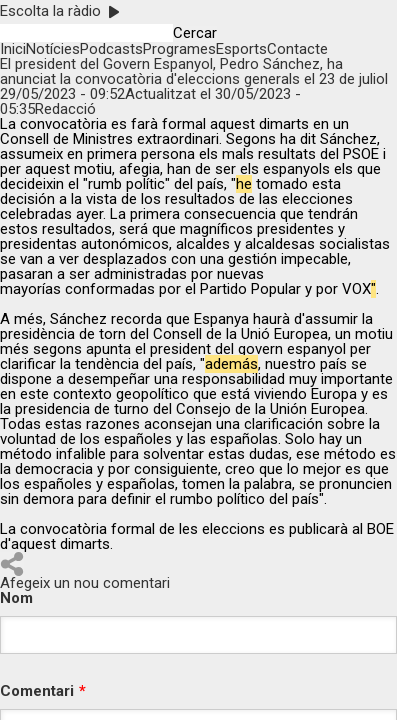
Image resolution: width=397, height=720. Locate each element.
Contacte (297, 49)
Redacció (65, 109)
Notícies (53, 49)
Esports (241, 49)
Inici (13, 49)
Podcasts (111, 49)
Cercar (195, 33)
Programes (179, 49)
